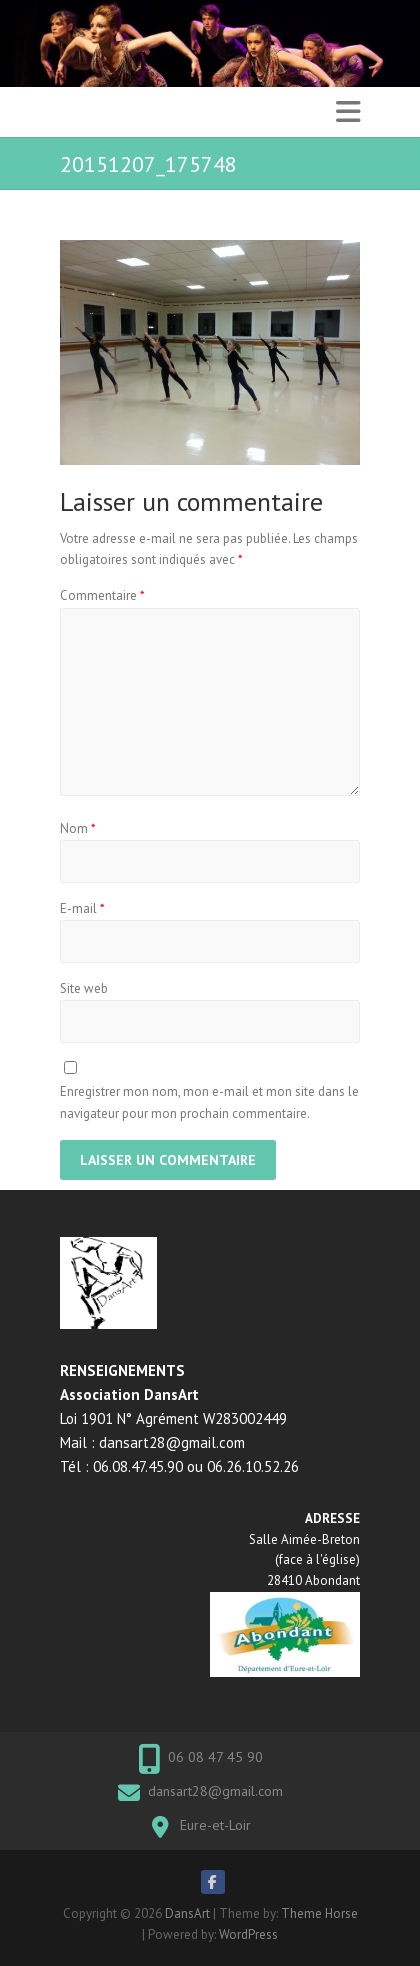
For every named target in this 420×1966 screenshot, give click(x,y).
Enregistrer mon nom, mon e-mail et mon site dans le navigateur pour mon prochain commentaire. (209, 1102)
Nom (78, 828)
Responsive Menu (348, 112)
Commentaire (102, 595)
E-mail (82, 908)
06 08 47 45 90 (215, 1757)
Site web (84, 988)
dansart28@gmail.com (215, 1791)
